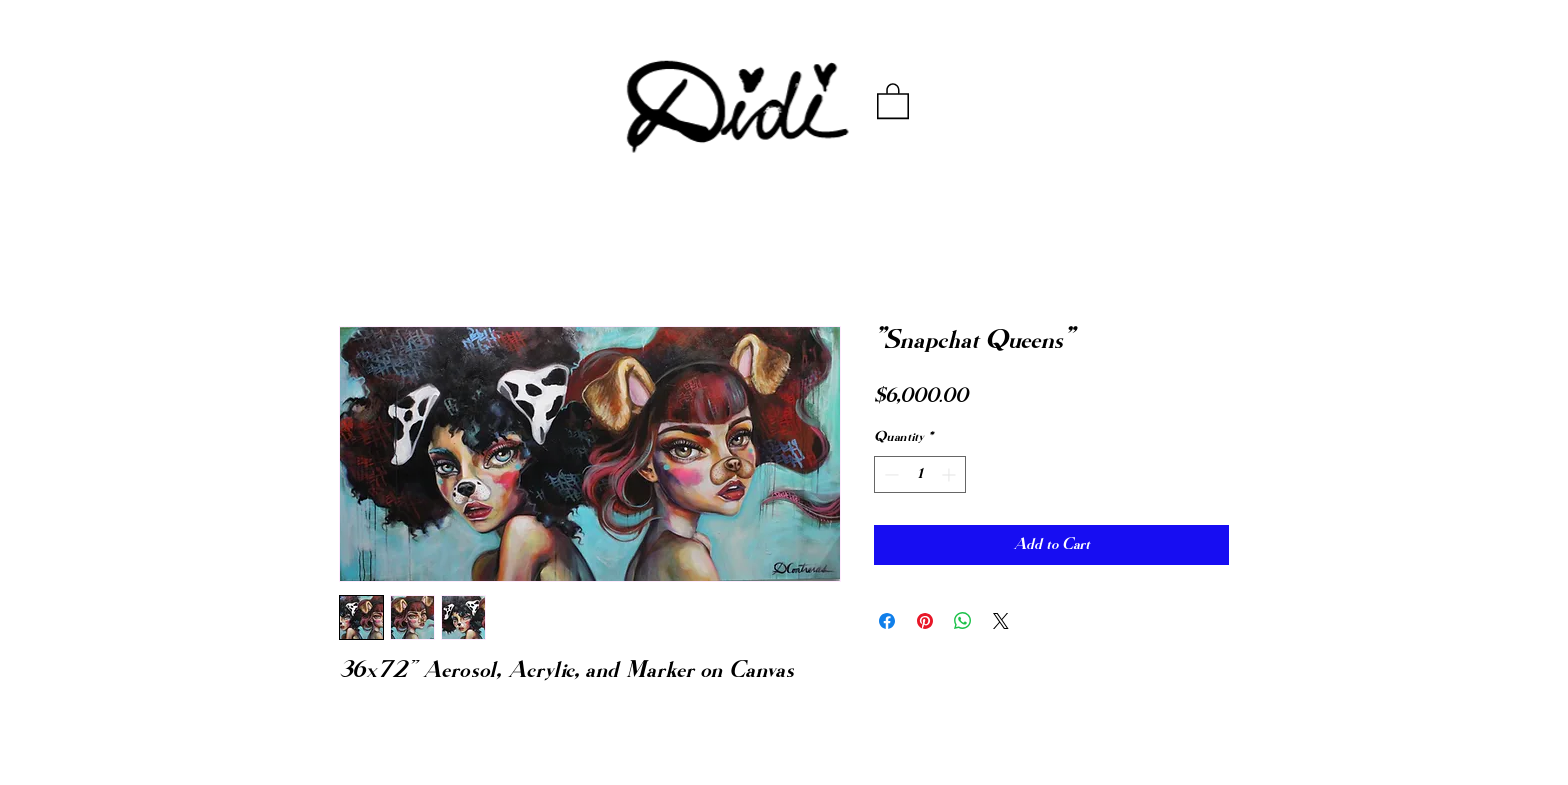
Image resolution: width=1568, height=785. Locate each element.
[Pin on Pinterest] (925, 621)
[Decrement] (889, 474)
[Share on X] (1001, 621)
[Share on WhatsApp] (963, 621)
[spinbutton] (920, 474)
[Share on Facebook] (887, 621)
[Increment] (950, 474)
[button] (893, 100)
